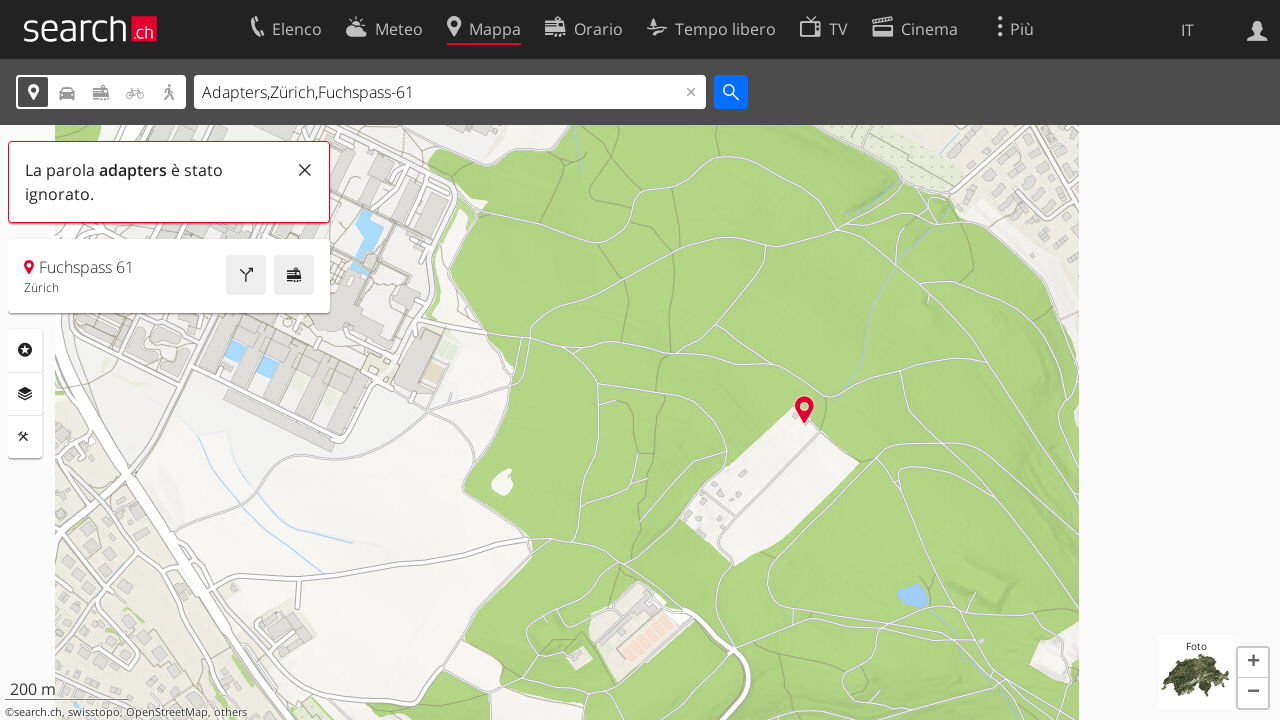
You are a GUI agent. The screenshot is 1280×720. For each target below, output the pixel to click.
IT (1187, 30)
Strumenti (25, 437)
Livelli (25, 394)
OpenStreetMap (167, 712)
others (230, 712)
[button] (1253, 663)
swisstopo (94, 712)
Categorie (25, 350)
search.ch (38, 712)
